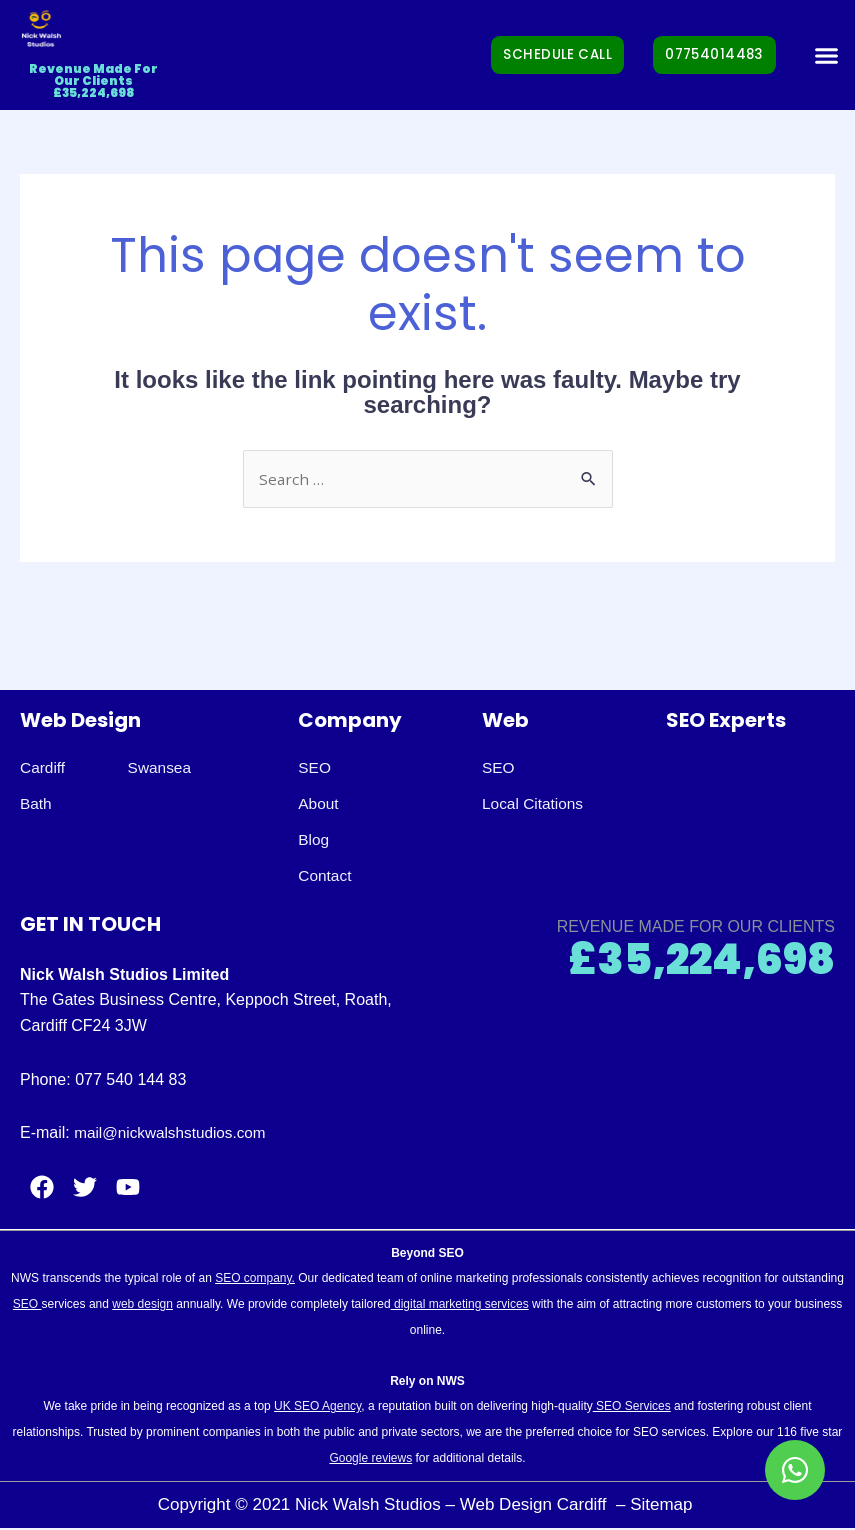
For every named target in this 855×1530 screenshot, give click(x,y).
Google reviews (370, 1459)
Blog (314, 840)
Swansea (163, 768)
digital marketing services (460, 1305)
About (319, 804)
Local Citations (534, 804)
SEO (315, 768)
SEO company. (255, 1280)
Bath (36, 804)
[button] (827, 55)
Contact (325, 876)
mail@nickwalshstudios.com (174, 1133)
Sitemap (663, 1505)
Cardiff (43, 768)
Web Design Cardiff (536, 1505)
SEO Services (632, 1408)
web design (142, 1305)
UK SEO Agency (317, 1408)
